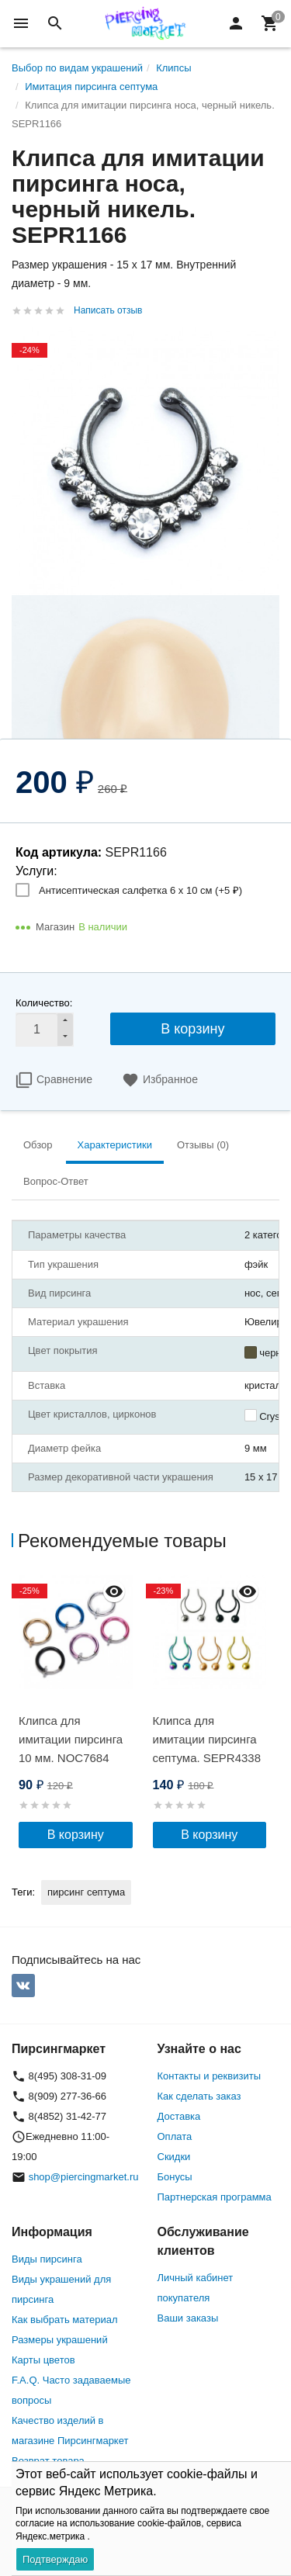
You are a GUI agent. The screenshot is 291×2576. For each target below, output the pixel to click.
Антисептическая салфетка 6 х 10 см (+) (140, 890)
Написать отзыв (108, 310)
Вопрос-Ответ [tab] (55, 1181)
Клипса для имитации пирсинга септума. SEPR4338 (207, 1739)
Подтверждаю (55, 2559)
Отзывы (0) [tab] (203, 1145)
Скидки (174, 2156)
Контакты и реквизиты (209, 2076)
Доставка (179, 2116)
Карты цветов (43, 2360)
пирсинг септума (86, 1892)
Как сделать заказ (199, 2096)
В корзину (192, 1029)
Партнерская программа (215, 2197)
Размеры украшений (60, 2340)
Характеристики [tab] (115, 1145)
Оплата (175, 2136)
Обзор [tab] (38, 1145)
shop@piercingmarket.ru (84, 2177)
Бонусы (175, 2177)
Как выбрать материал (65, 2319)
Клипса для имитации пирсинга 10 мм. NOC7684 (71, 1739)
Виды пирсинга (47, 2259)
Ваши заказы (188, 2318)
